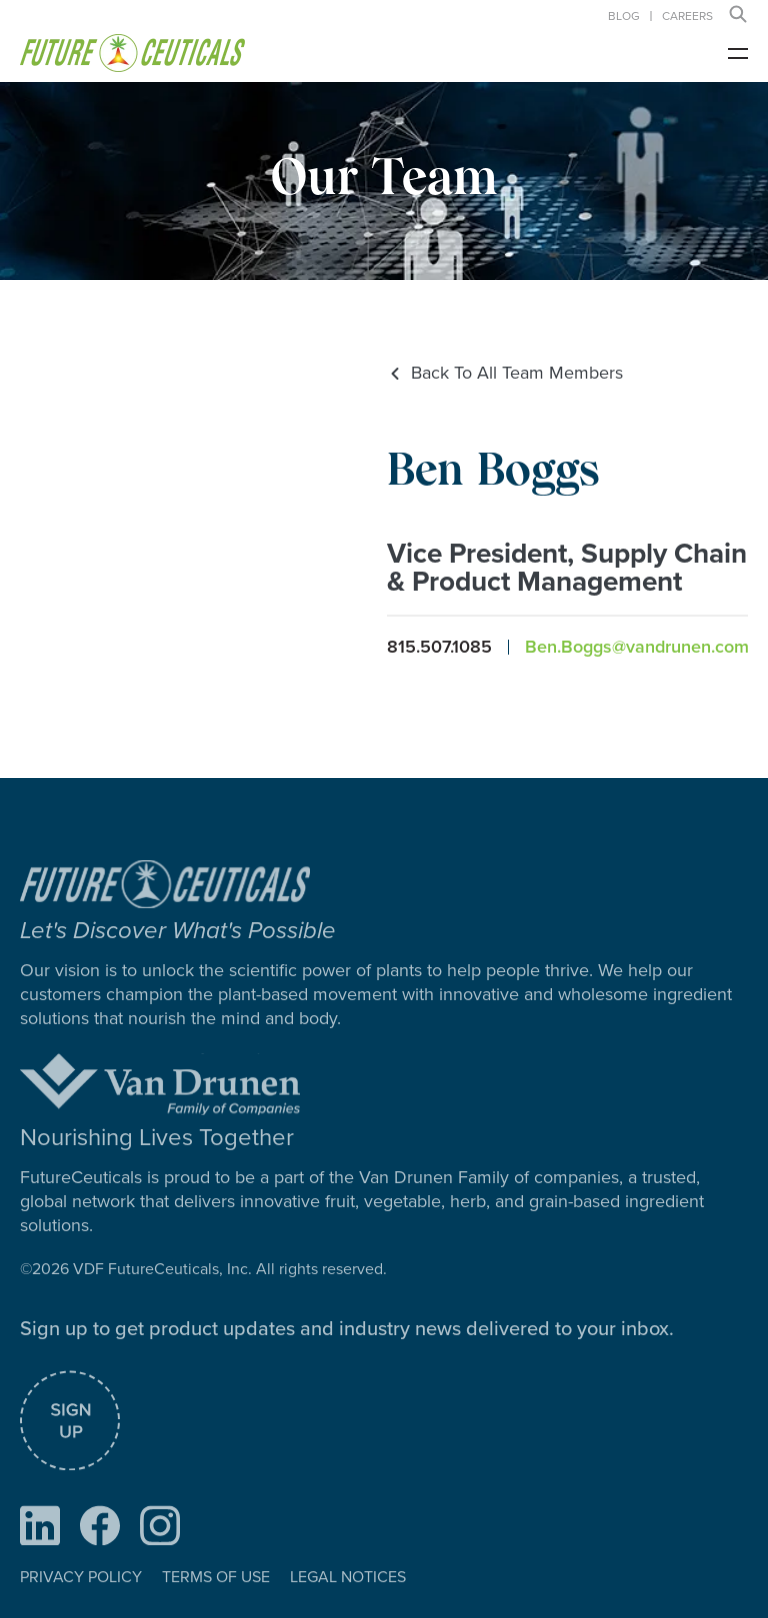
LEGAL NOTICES (348, 1601)
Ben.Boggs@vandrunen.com (637, 648)
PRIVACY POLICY (81, 1601)
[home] (132, 53)
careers (687, 16)
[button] (738, 14)
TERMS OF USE (216, 1601)
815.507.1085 (439, 648)
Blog (624, 16)
